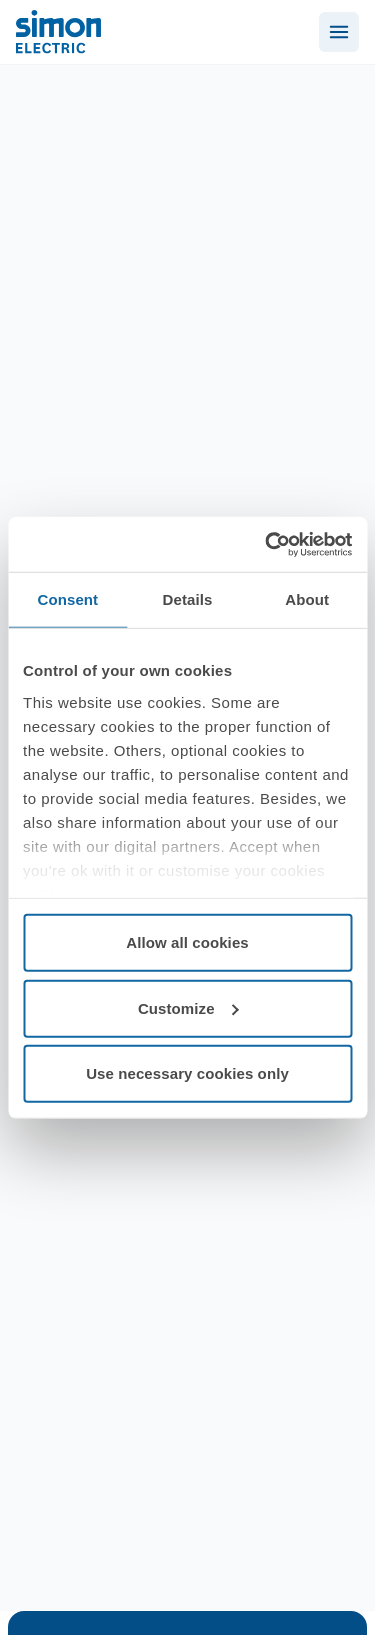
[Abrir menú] (339, 32)
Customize (188, 1007)
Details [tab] (188, 599)
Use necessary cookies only (187, 1073)
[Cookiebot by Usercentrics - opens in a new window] (267, 544)
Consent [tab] (67, 599)
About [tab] (307, 599)
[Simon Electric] (58, 31)
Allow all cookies (187, 942)
